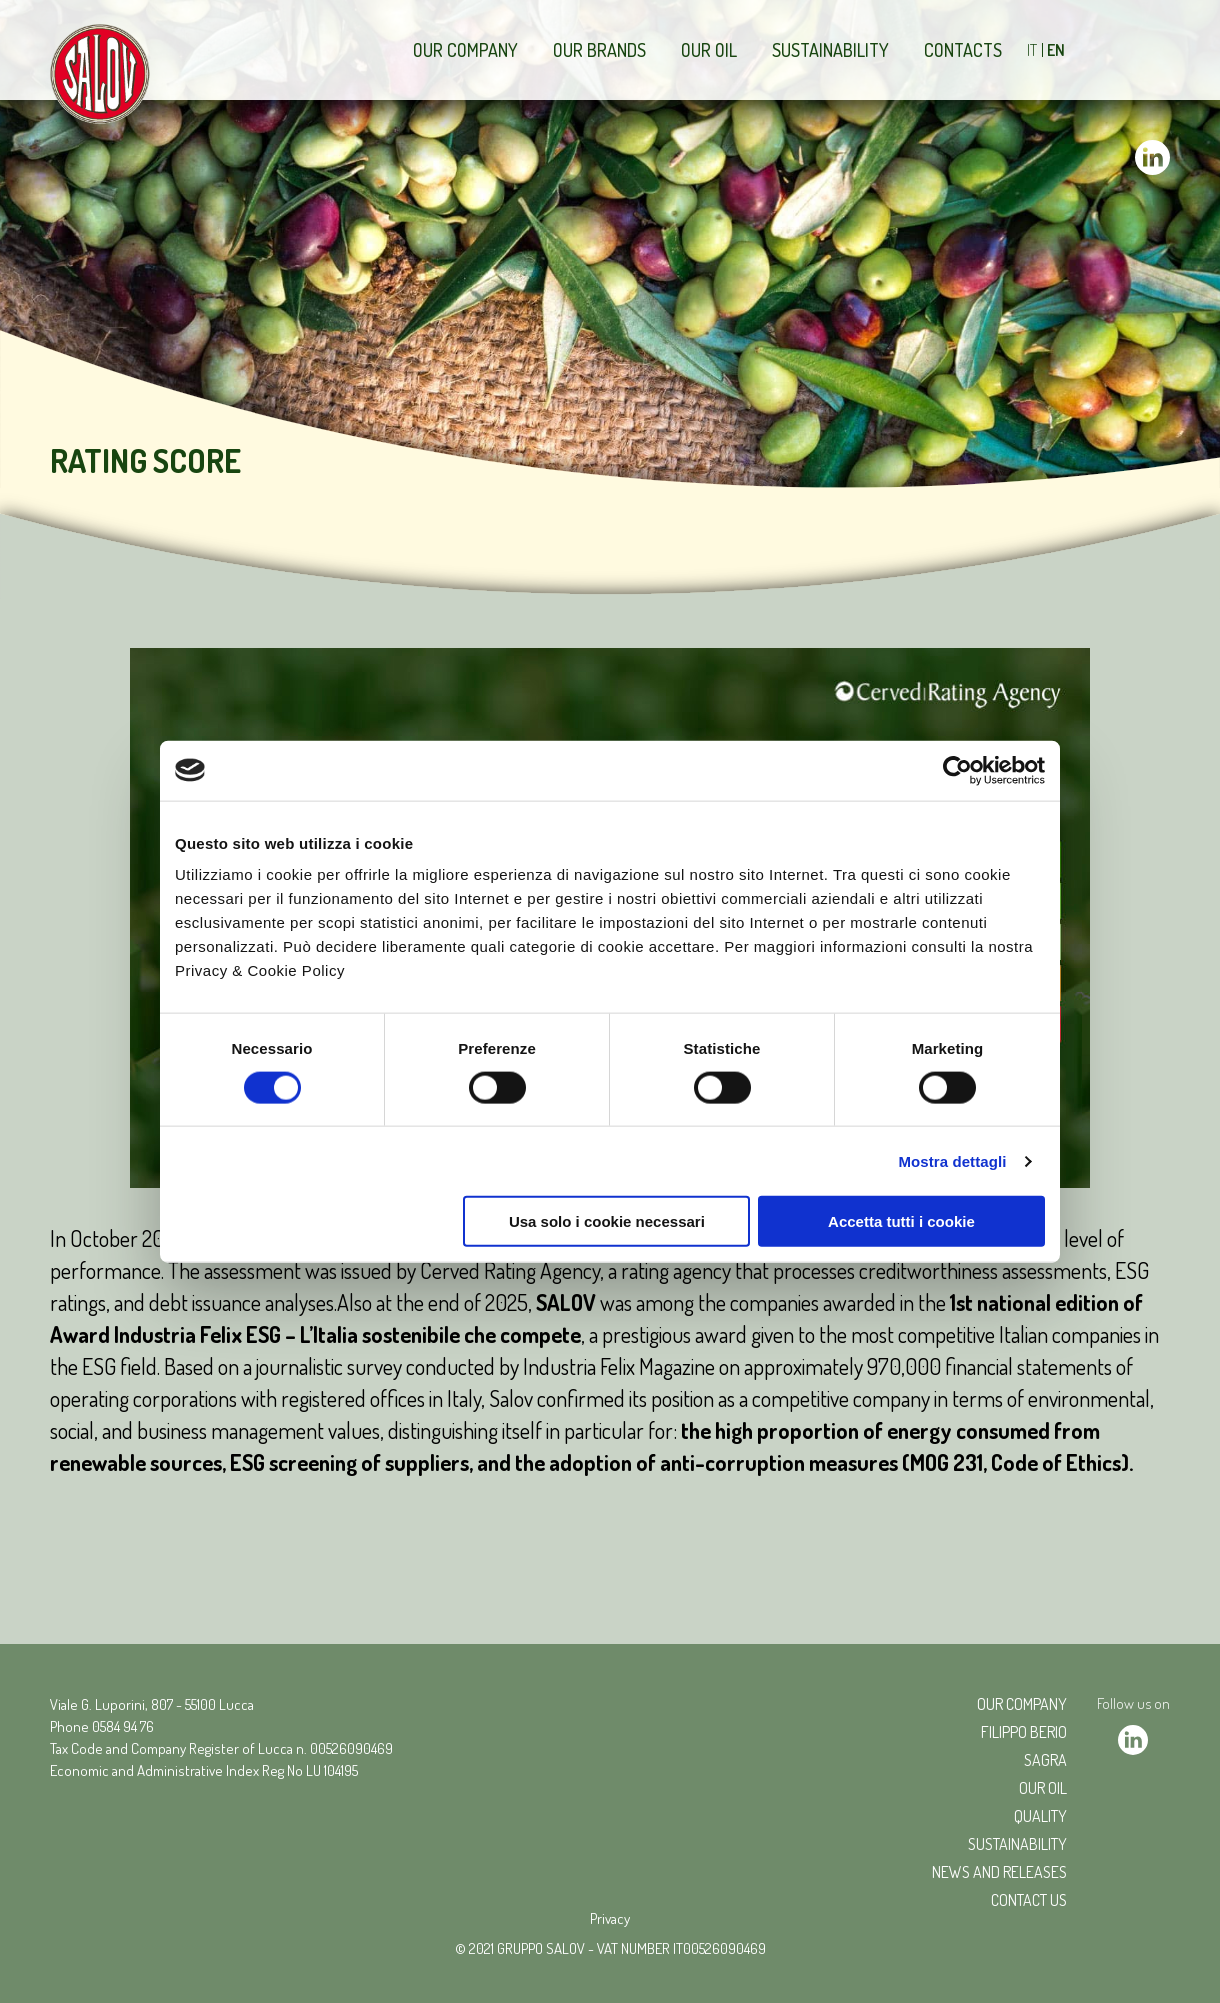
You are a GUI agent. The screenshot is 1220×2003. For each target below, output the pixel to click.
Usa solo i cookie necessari (607, 1221)
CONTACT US (1029, 1900)
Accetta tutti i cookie (901, 1221)
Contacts (963, 50)
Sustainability (830, 50)
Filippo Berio (1024, 1732)
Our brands (599, 50)
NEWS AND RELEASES (999, 1872)
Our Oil (709, 50)
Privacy (610, 1918)
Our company (465, 50)
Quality (1040, 1816)
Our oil (1043, 1788)
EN (1056, 50)
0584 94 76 (123, 1726)
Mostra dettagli (952, 1160)
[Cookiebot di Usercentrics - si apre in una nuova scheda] (957, 770)
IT (1032, 50)
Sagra (1045, 1760)
